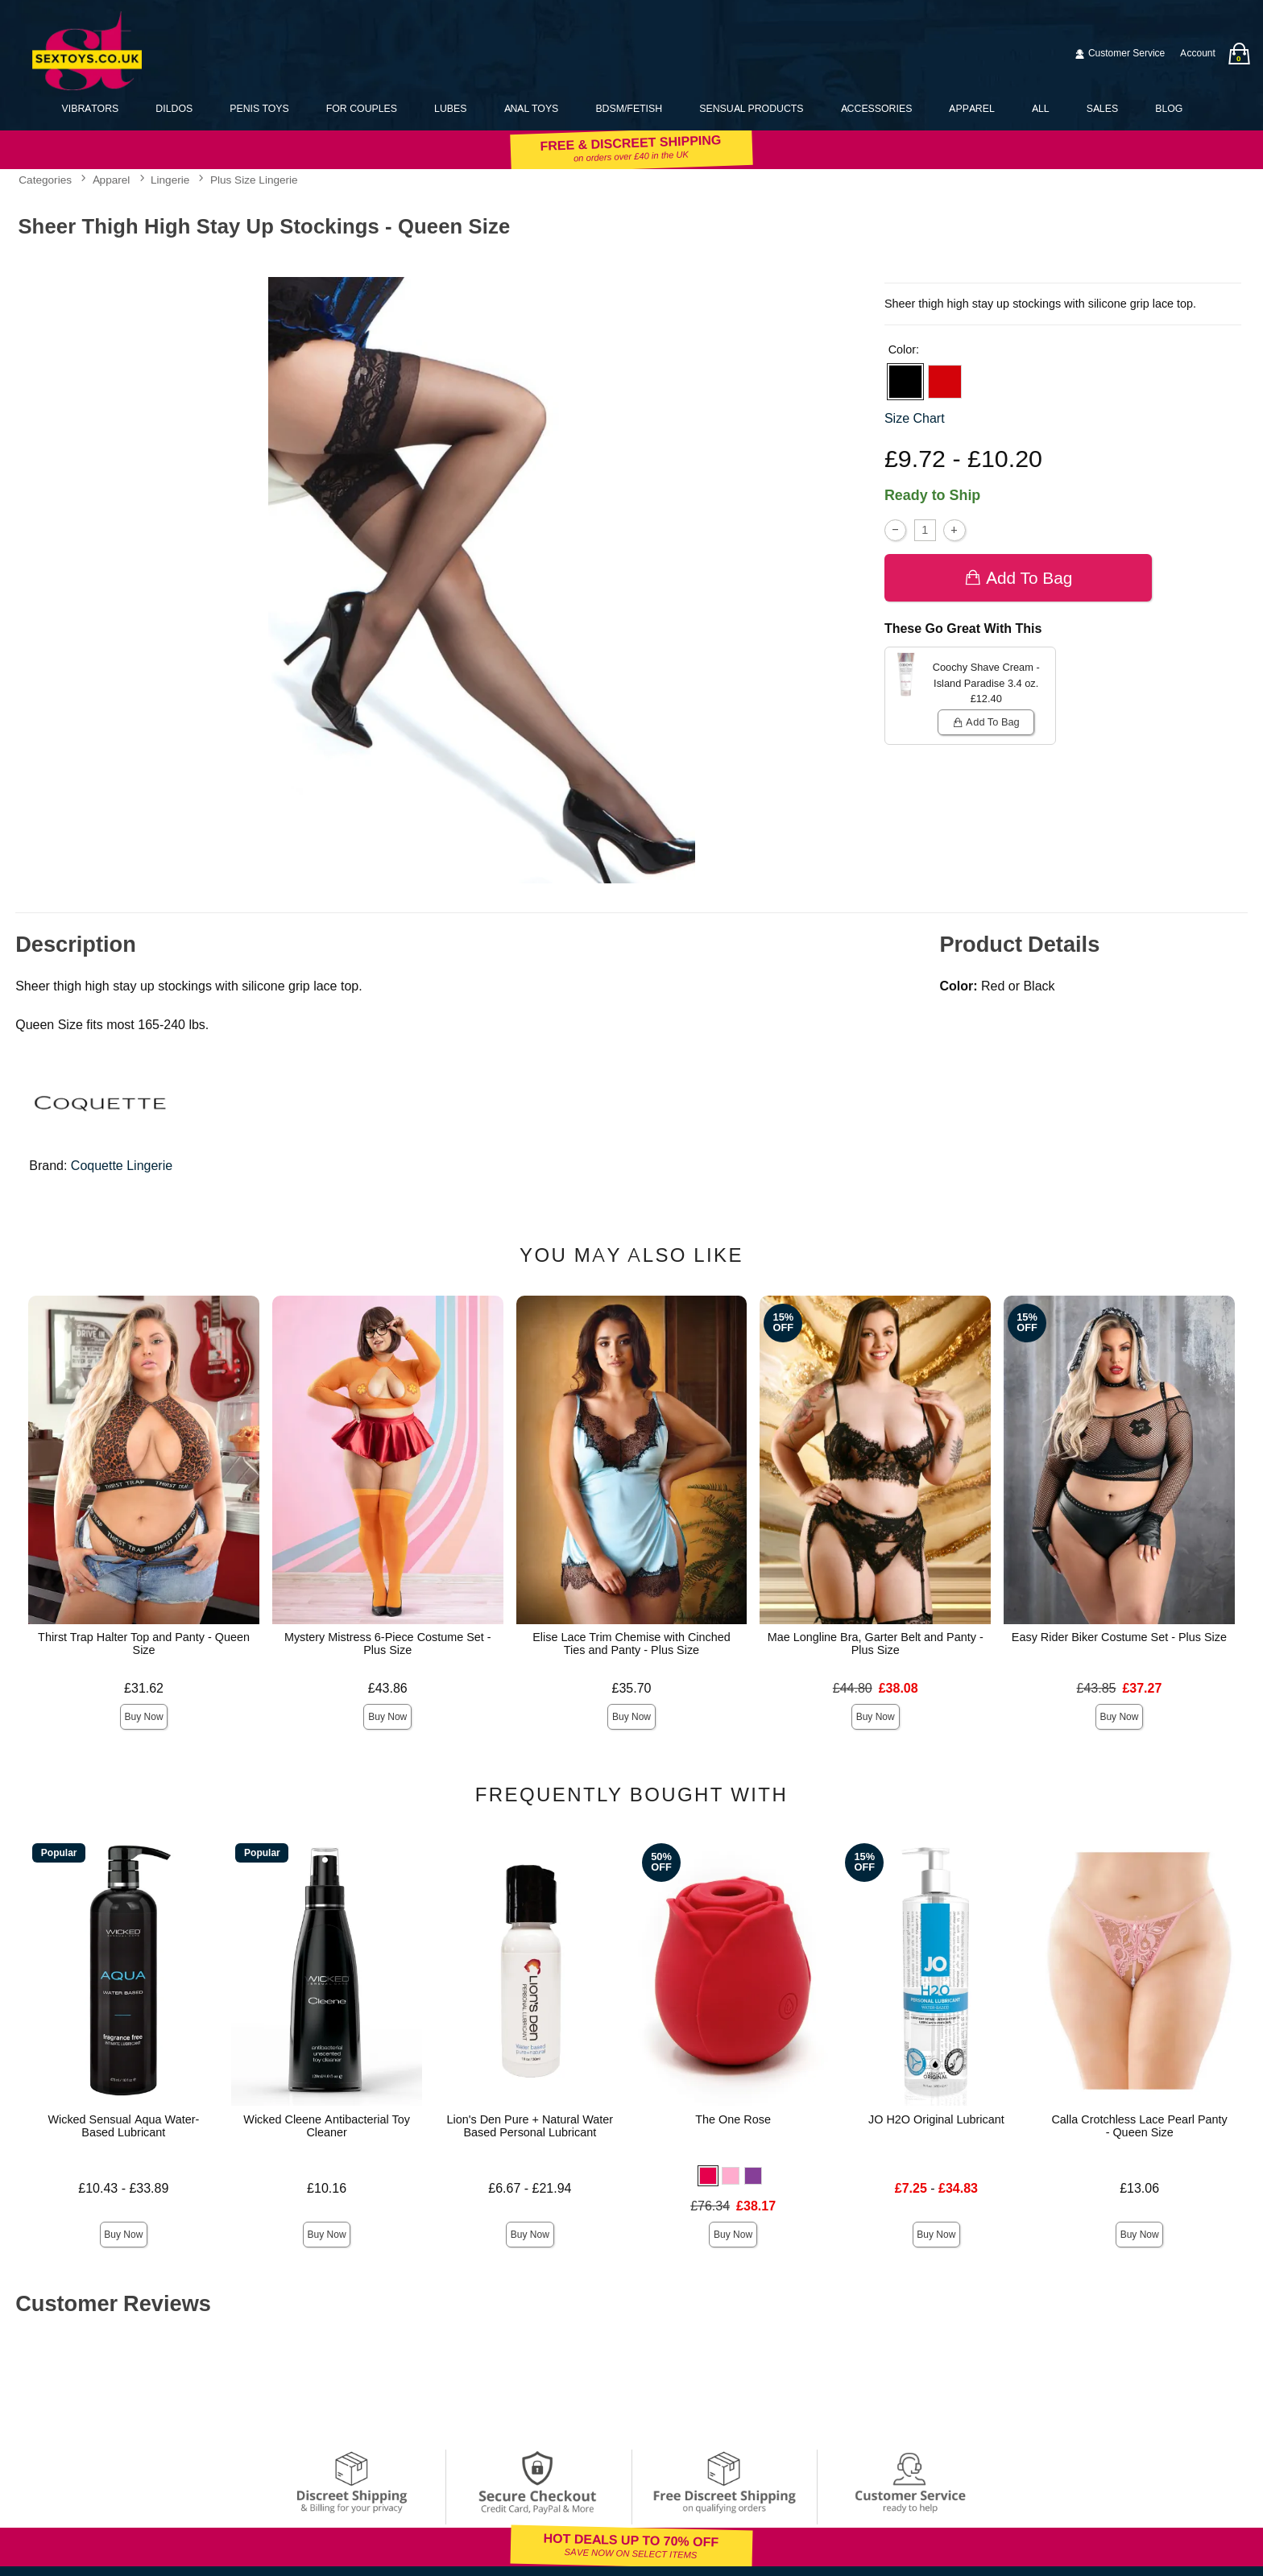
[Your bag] (1239, 53)
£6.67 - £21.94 (529, 2188)
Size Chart (914, 418)
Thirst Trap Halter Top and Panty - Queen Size (144, 1643)
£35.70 (632, 1688)
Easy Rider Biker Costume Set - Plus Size (1119, 1637)
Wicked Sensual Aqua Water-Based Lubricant (123, 2126)
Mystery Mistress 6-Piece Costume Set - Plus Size (387, 1643)
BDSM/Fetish (628, 108)
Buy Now (144, 1716)
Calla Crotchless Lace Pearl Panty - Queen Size (1139, 2126)
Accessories (877, 108)
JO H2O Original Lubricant (936, 2119)
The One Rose (733, 2119)
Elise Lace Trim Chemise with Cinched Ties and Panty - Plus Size (631, 1643)
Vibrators (90, 108)
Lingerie (170, 180)
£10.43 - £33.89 (123, 2188)
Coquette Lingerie (121, 1165)
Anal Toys (531, 108)
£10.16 (326, 2188)
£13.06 (1139, 2188)
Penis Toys (259, 108)
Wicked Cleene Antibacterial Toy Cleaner (326, 2126)
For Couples (361, 108)
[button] (905, 382)
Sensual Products (751, 108)
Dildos (174, 108)
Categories (45, 180)
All (1041, 108)
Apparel (971, 108)
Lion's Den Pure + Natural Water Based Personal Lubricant (530, 2126)
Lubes (450, 108)
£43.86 (388, 1688)
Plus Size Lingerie (254, 180)
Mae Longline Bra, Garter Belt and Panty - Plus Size (875, 1643)
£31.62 (144, 1688)
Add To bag (1018, 577)
